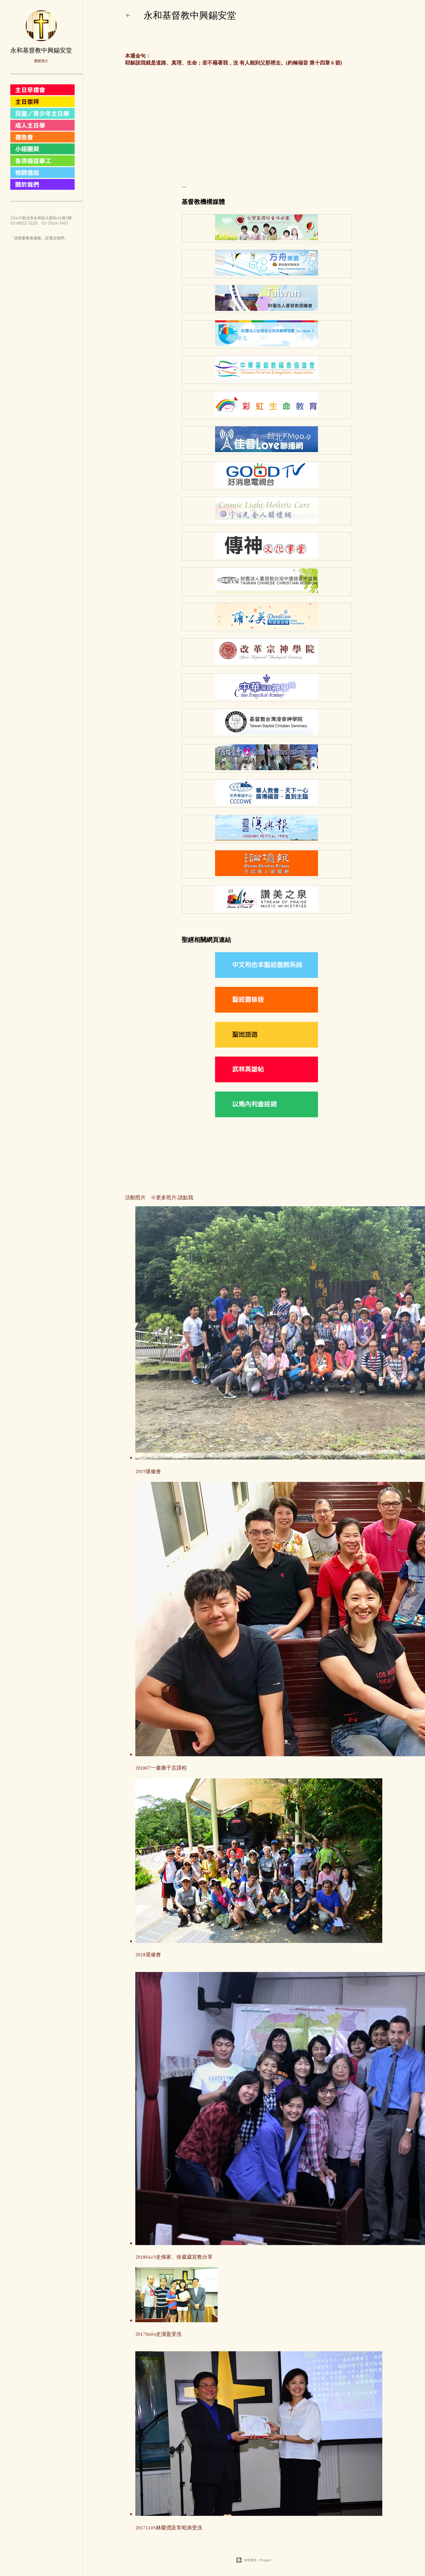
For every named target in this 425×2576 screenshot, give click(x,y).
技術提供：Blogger (253, 2560)
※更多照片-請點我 (169, 1197)
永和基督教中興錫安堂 (190, 15)
